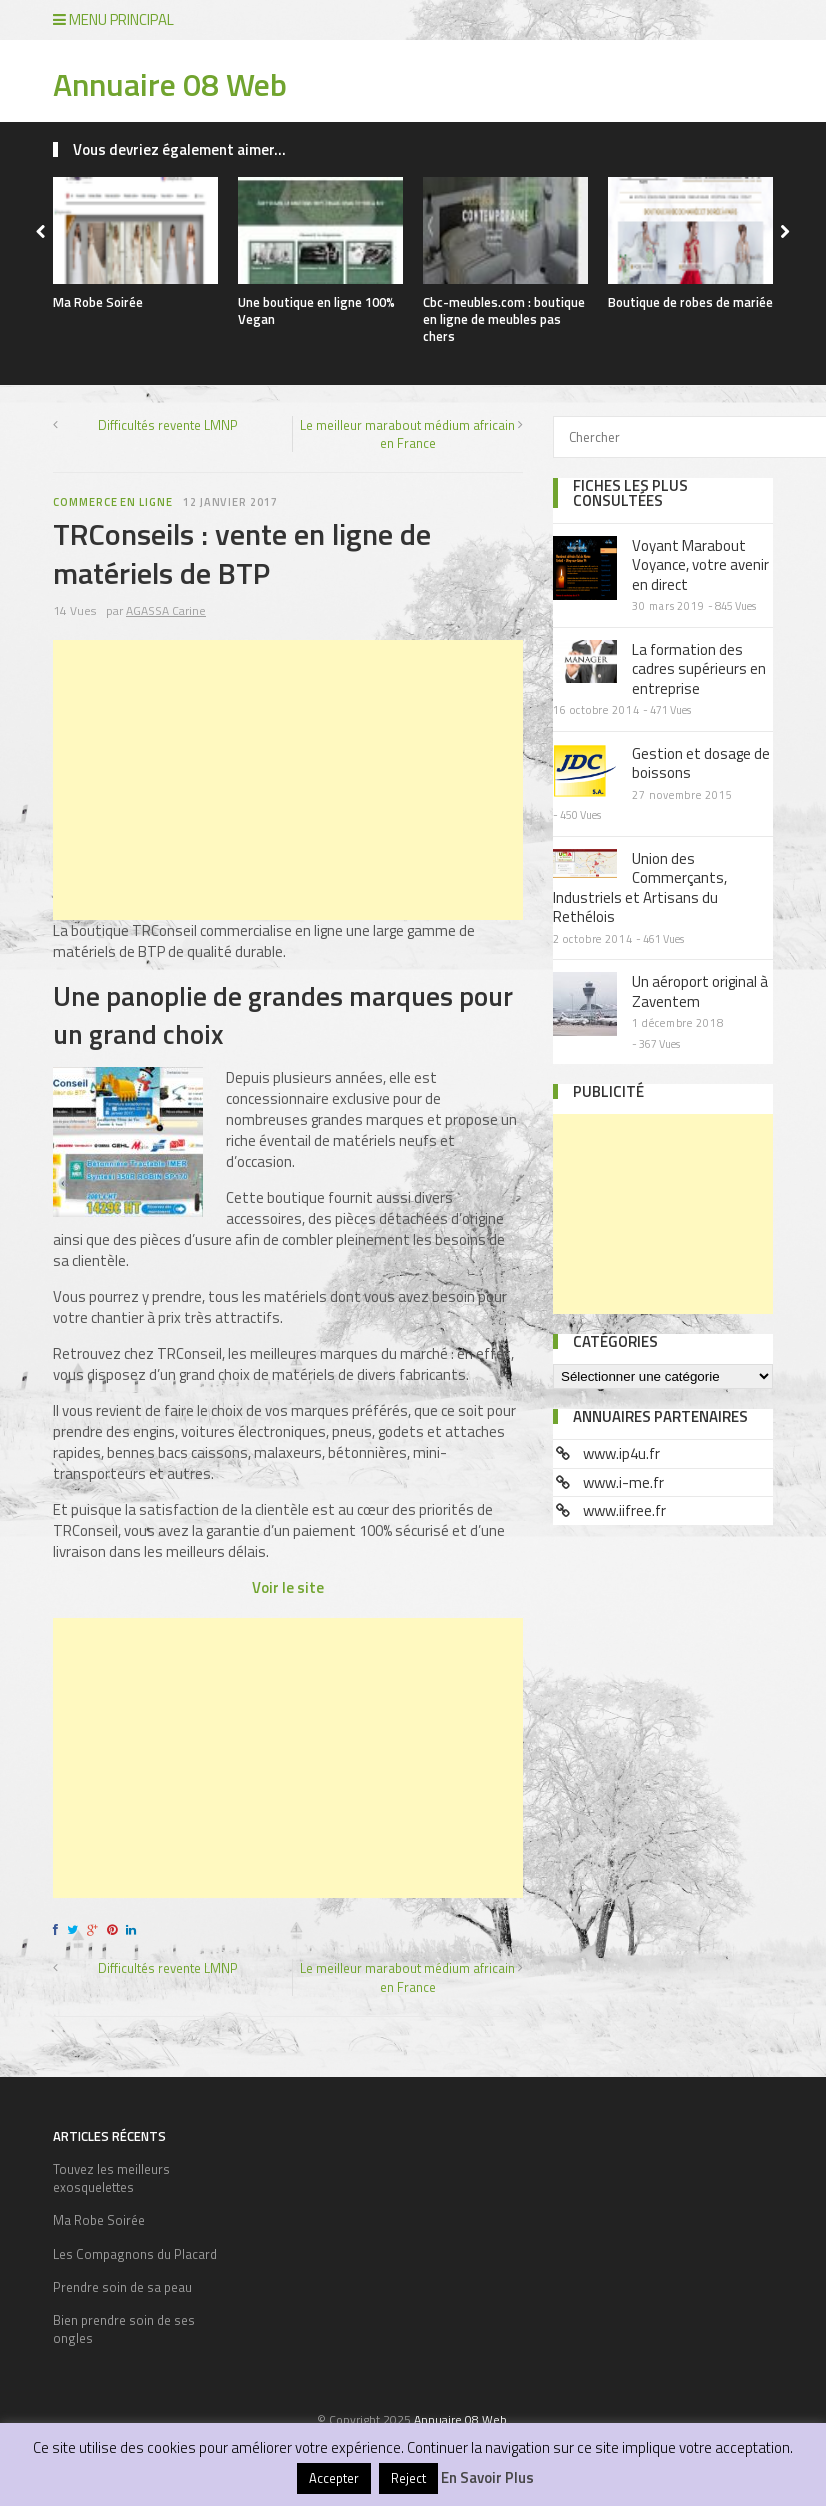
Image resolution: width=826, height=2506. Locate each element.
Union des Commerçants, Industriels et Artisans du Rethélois (640, 888)
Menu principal (113, 19)
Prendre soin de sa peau (122, 2287)
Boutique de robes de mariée (690, 302)
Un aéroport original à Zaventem (700, 991)
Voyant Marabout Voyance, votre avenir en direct (700, 565)
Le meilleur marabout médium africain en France (407, 434)
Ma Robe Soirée (98, 302)
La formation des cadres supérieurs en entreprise (699, 669)
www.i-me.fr (623, 1482)
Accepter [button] (334, 2478)
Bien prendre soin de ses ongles (124, 2329)
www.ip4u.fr (621, 1453)
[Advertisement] (288, 780)
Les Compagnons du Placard (135, 2254)
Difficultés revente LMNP (168, 425)
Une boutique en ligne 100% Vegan (316, 310)
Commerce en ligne (113, 502)
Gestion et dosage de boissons (701, 763)
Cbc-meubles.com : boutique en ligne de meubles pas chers (504, 319)
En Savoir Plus (487, 2477)
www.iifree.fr (624, 1510)
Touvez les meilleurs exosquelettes (111, 2178)
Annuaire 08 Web (170, 84)
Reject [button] (408, 2478)
